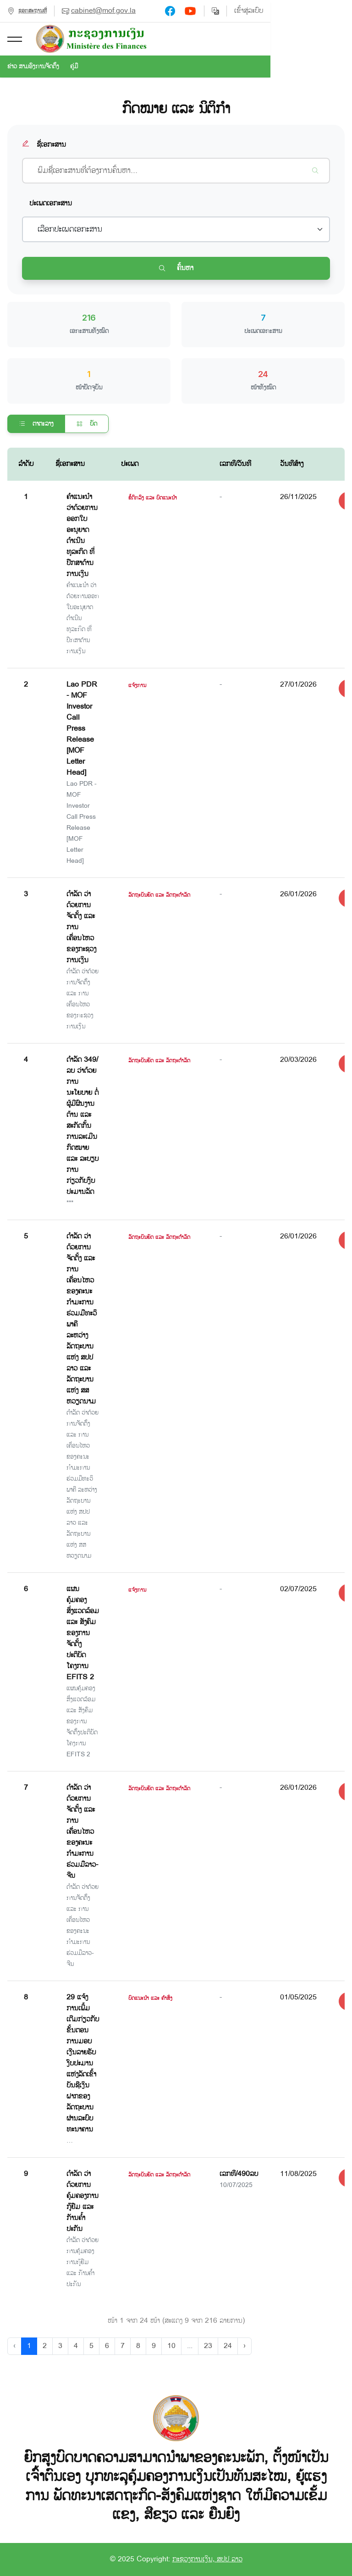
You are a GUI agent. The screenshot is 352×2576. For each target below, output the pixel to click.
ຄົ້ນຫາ (176, 268)
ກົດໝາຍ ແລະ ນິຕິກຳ (176, 108)
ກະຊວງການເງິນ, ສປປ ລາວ (207, 2559)
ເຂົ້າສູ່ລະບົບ (330, 11)
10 (171, 2346)
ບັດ (86, 423)
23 (208, 2346)
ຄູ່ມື (74, 66)
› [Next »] (244, 2346)
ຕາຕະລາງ (36, 423)
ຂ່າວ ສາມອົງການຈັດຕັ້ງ (33, 66)
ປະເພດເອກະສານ (50, 203)
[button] (14, 39)
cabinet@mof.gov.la (103, 11)
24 (228, 2346)
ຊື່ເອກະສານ (44, 144)
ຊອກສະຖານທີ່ (32, 11)
